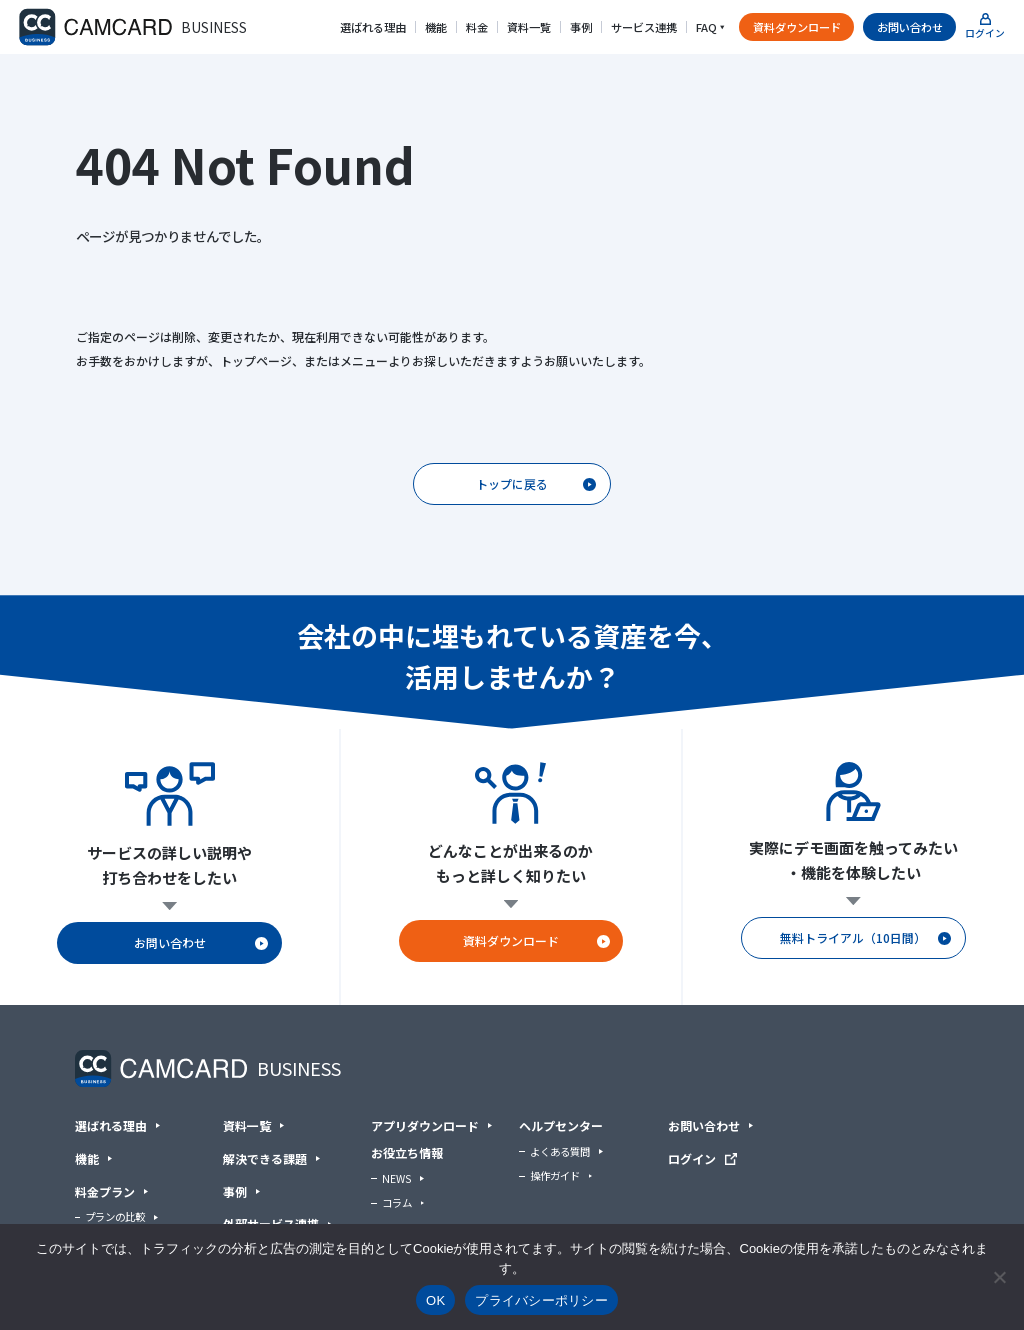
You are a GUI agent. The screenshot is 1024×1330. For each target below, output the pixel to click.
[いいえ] (999, 1277)
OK (435, 1300)
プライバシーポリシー (541, 1300)
